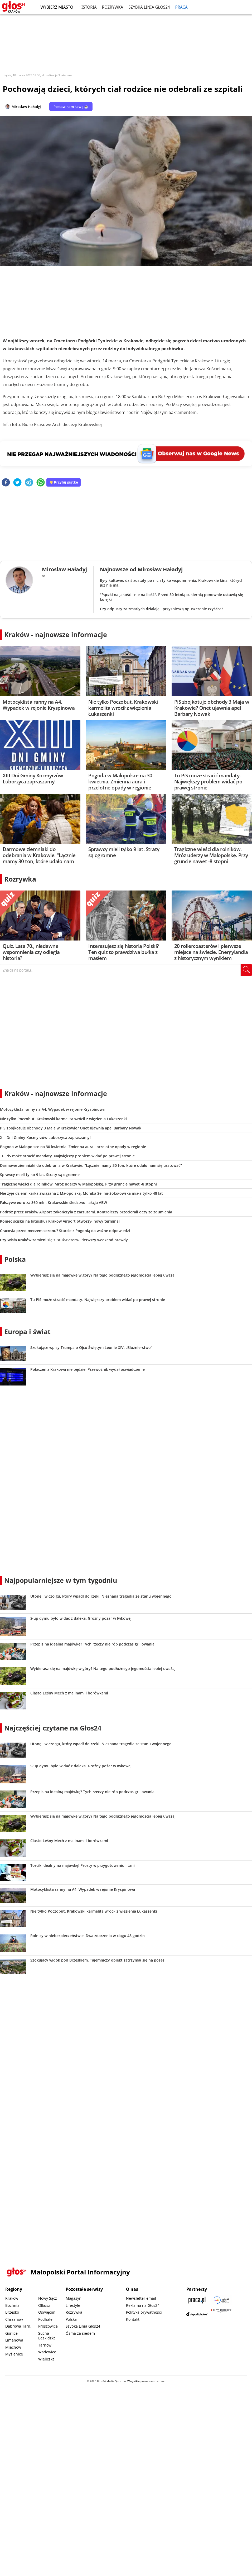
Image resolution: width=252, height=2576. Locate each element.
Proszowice (48, 2326)
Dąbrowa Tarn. (18, 2326)
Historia (88, 7)
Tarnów (44, 2345)
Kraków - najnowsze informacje (55, 634)
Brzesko (12, 2312)
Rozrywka (112, 7)
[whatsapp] (40, 482)
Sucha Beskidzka (47, 2336)
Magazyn (73, 2298)
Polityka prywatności (144, 2312)
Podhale (45, 2319)
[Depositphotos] (196, 2314)
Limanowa (14, 2340)
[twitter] (17, 482)
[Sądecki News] (221, 2300)
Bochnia (12, 2305)
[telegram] (29, 482)
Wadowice (47, 2351)
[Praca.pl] (196, 2300)
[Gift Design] (221, 2314)
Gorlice (11, 2333)
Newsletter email (141, 2298)
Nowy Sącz (47, 2298)
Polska (15, 1259)
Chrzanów (14, 2319)
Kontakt (132, 2319)
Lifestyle (73, 2305)
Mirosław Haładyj (26, 106)
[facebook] (6, 482)
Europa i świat (27, 1331)
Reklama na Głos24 (142, 2305)
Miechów (13, 2347)
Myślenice (14, 2354)
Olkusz (44, 2305)
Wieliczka (46, 2359)
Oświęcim (46, 2312)
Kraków (11, 2298)
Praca (181, 7)
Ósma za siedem (80, 2333)
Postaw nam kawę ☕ (71, 106)
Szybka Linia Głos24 (149, 7)
